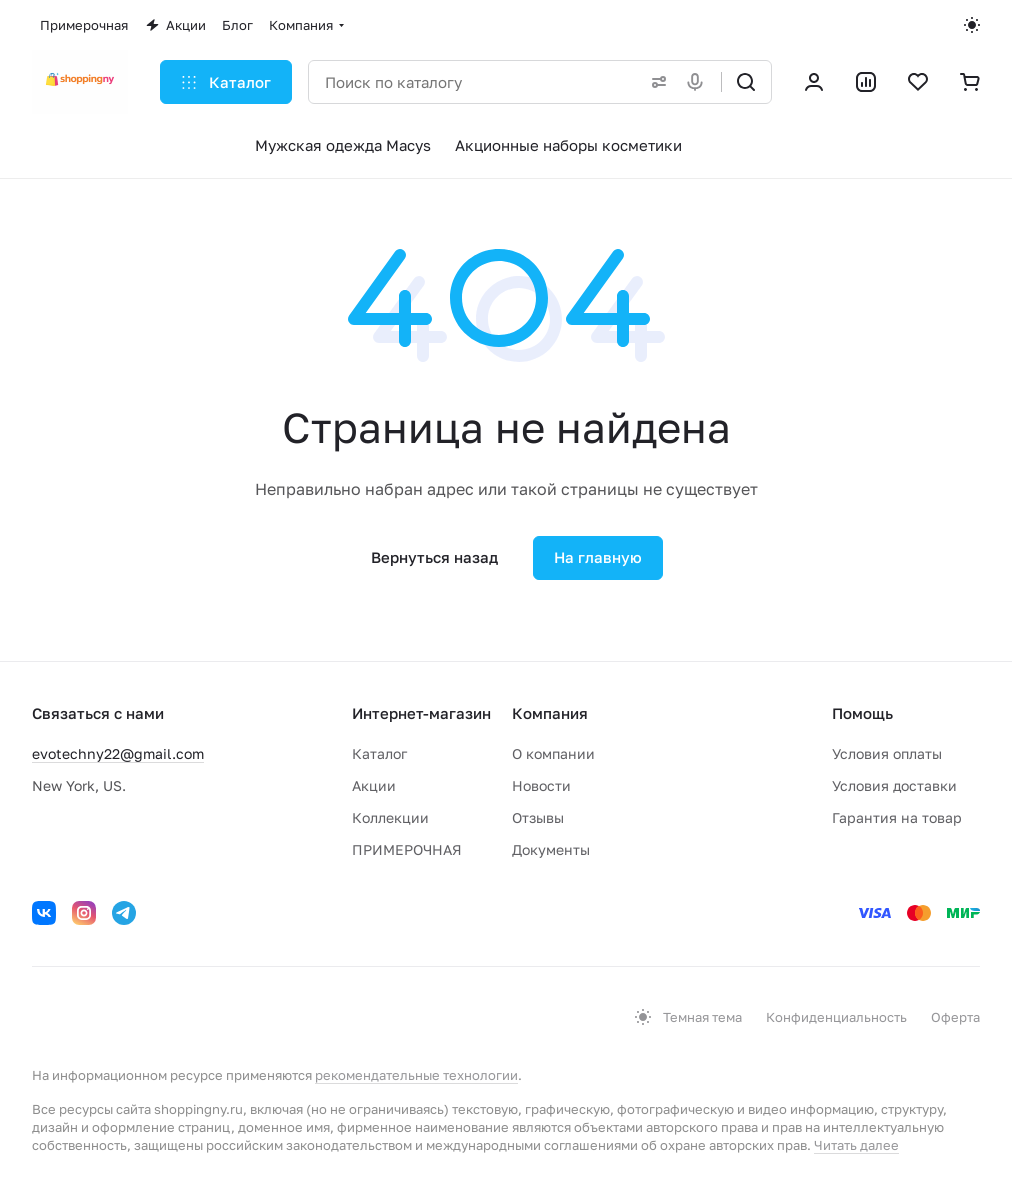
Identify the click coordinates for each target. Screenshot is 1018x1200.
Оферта (955, 1017)
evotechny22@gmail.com (118, 753)
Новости (541, 785)
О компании (553, 753)
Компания (550, 713)
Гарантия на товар (897, 817)
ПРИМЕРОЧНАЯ (407, 849)
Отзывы (538, 817)
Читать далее (856, 1145)
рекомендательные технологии (416, 1075)
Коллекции (390, 817)
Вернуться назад (434, 557)
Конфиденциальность (836, 1017)
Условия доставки (894, 785)
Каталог (379, 753)
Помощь (862, 713)
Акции (374, 785)
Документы (551, 849)
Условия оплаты (887, 753)
